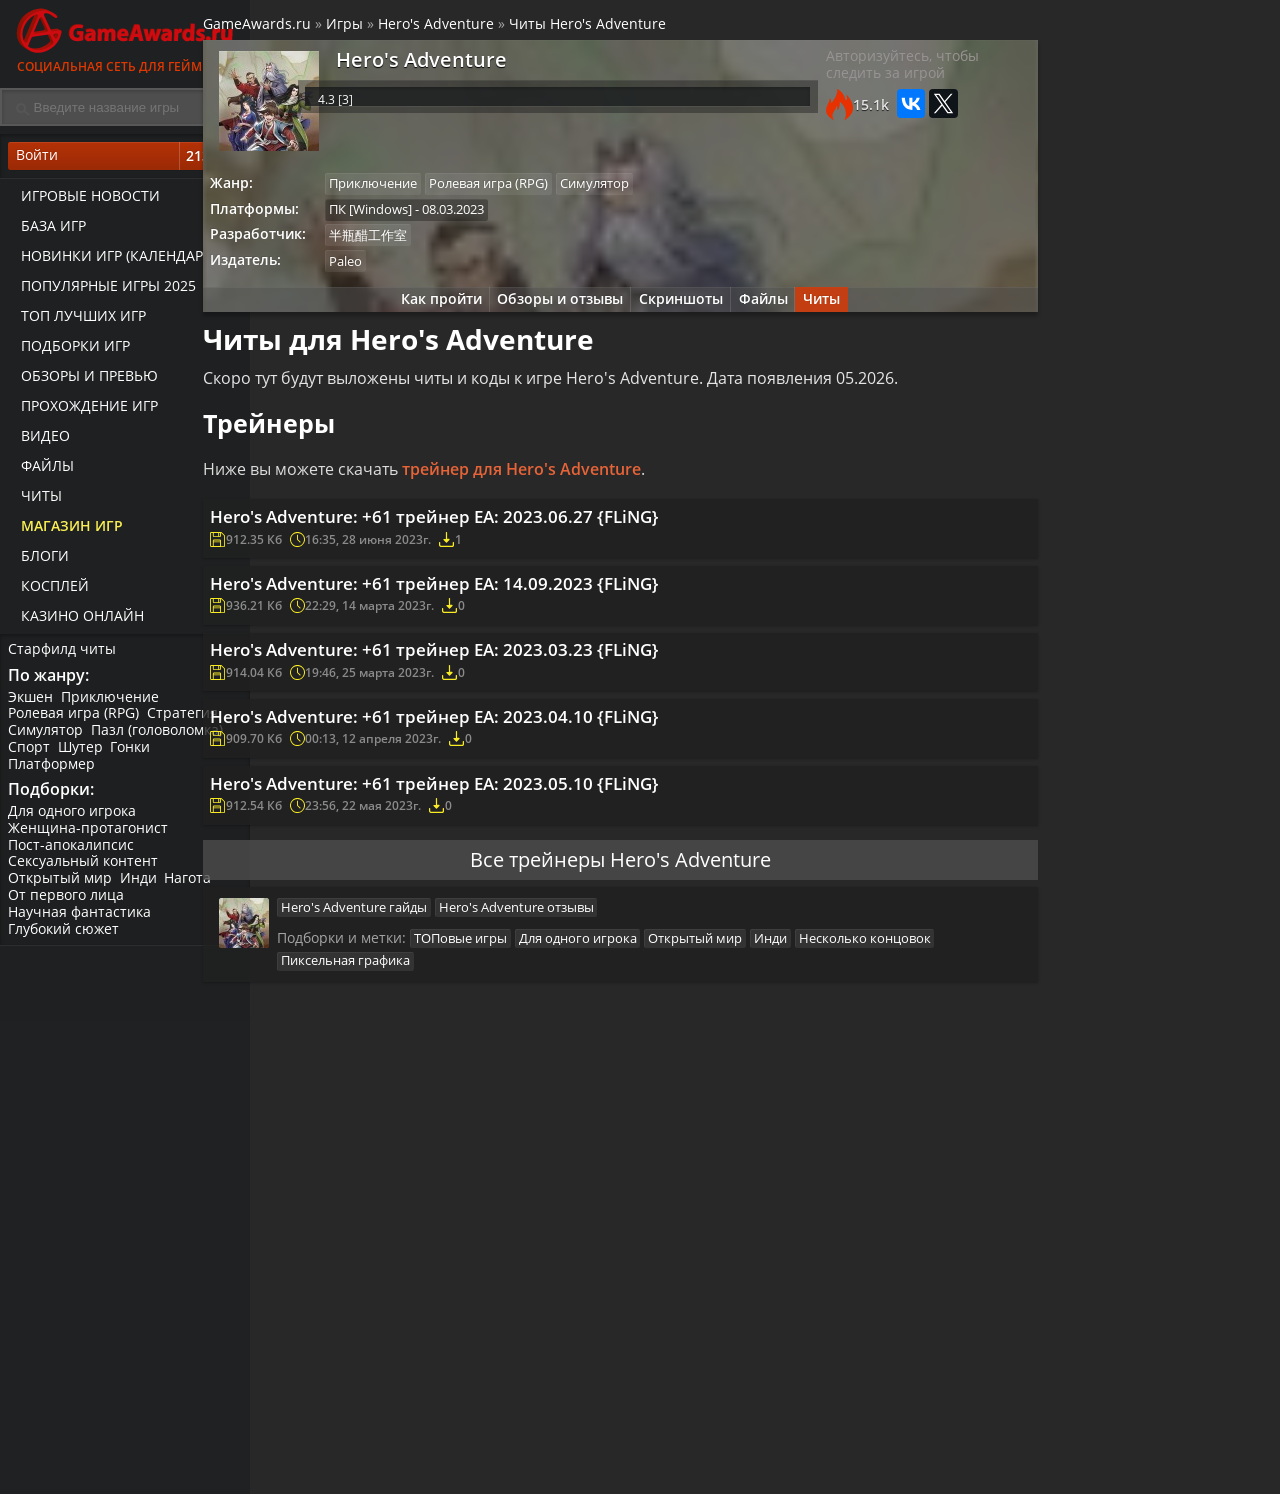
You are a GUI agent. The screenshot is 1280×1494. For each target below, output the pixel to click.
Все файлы (1010, 1458)
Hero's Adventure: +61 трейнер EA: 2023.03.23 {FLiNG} (505, 696)
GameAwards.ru (314, 28)
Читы (35, 500)
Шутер (84, 755)
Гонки (137, 755)
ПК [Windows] (432, 217)
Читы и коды (512, 1475)
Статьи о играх (688, 1475)
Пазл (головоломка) (161, 738)
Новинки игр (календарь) (112, 260)
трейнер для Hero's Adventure (578, 488)
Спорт (31, 755)
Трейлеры (840, 1475)
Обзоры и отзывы (550, 312)
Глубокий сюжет (65, 940)
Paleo (407, 272)
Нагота (194, 890)
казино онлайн (76, 620)
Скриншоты (676, 312)
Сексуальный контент (85, 873)
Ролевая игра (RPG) (75, 721)
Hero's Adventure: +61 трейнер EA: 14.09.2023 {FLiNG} (505, 618)
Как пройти (425, 312)
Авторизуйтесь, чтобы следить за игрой (863, 75)
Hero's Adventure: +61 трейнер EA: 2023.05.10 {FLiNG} (505, 850)
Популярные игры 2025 (102, 290)
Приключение (114, 704)
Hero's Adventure (493, 28)
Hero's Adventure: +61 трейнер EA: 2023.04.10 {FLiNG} (505, 773)
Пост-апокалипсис (73, 856)
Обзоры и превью (83, 380)
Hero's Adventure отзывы (574, 991)
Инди (142, 890)
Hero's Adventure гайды (409, 991)
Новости (665, 1458)
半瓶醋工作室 (430, 245)
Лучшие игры (347, 1458)
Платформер (53, 771)
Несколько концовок (402, 1050)
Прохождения (515, 1458)
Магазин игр (66, 530)
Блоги (39, 560)
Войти (125, 161)
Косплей (49, 590)
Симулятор (47, 738)
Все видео (839, 1458)
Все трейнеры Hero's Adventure (615, 938)
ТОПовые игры (515, 1025)
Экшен (32, 704)
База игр (47, 230)
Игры (401, 28)
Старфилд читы (64, 653)
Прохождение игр (83, 410)
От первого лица (68, 906)
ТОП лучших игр (77, 320)
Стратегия (186, 721)
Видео (39, 440)
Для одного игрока (74, 822)
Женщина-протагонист (90, 839)
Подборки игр (69, 350)
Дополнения (1016, 1475)
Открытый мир (62, 890)
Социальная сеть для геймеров (125, 37)
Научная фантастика (81, 923)
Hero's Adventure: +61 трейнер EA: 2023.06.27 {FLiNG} (505, 541)
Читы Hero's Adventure (644, 28)
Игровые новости (84, 200)
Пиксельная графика (547, 1050)
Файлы (41, 470)
